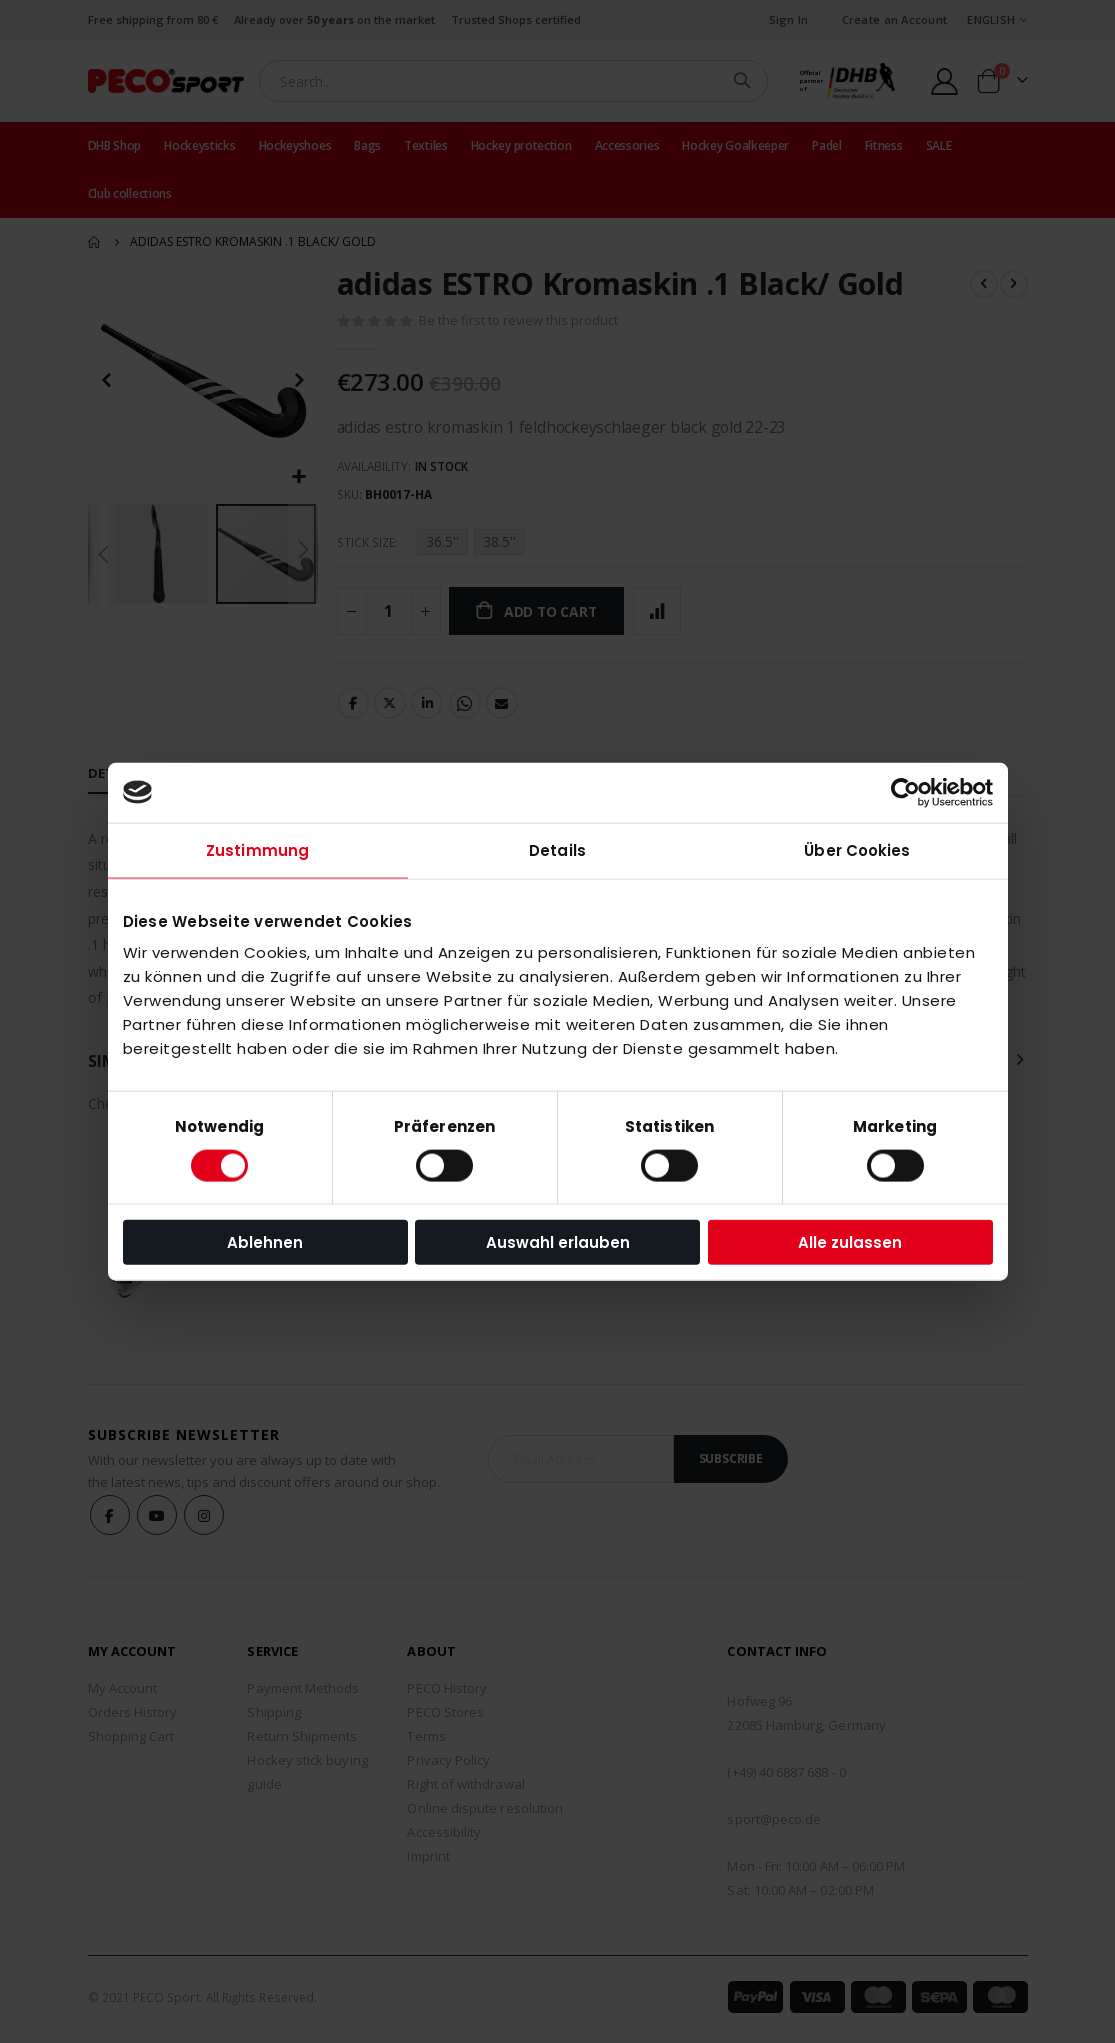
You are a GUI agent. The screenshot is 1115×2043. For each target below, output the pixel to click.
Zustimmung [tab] (257, 849)
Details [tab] (557, 849)
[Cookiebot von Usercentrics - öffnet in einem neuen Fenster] (905, 792)
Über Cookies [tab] (857, 849)
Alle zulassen (850, 1242)
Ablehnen (265, 1242)
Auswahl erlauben (558, 1242)
